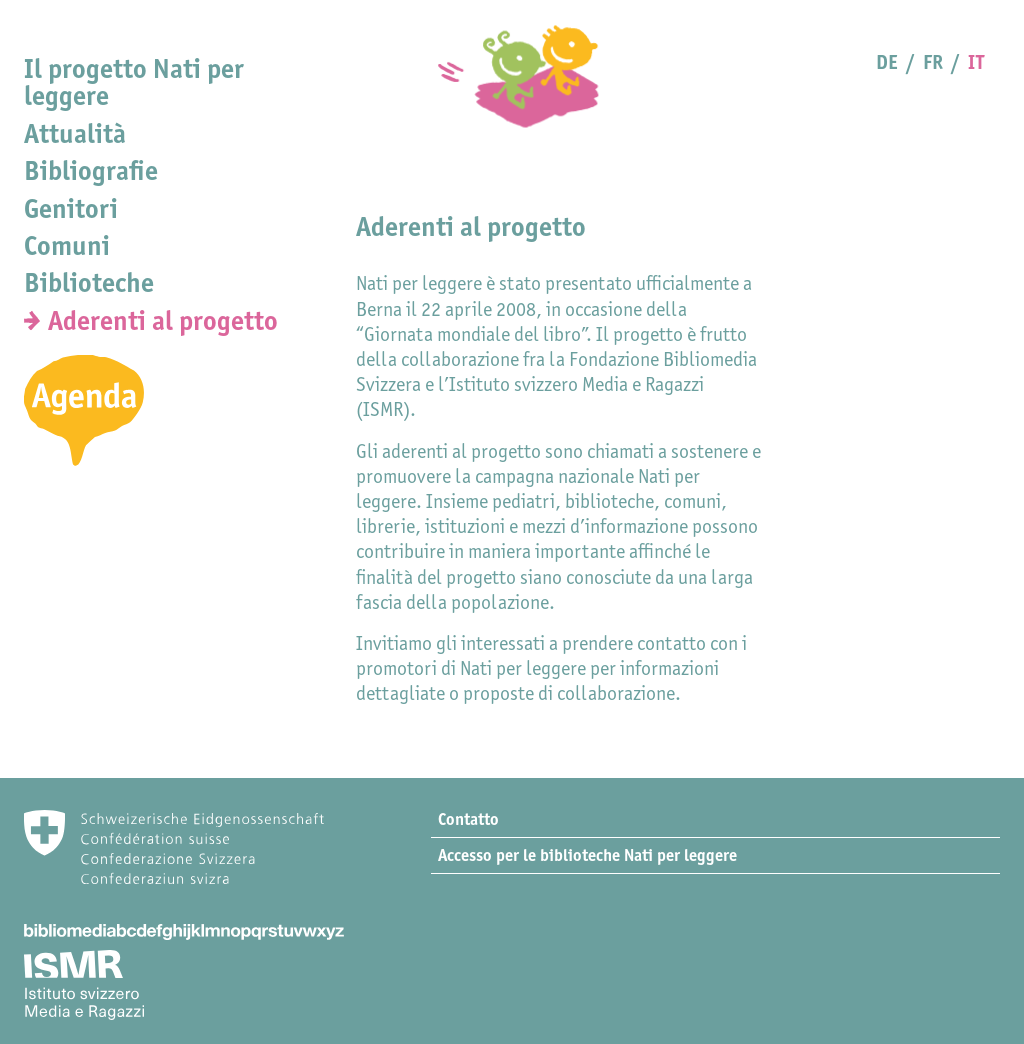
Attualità (75, 133)
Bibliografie (91, 170)
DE (887, 62)
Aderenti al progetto (163, 320)
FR (933, 62)
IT (976, 62)
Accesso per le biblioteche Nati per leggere (587, 855)
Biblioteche (89, 282)
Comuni (67, 245)
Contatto (468, 819)
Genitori (71, 208)
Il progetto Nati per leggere (134, 82)
